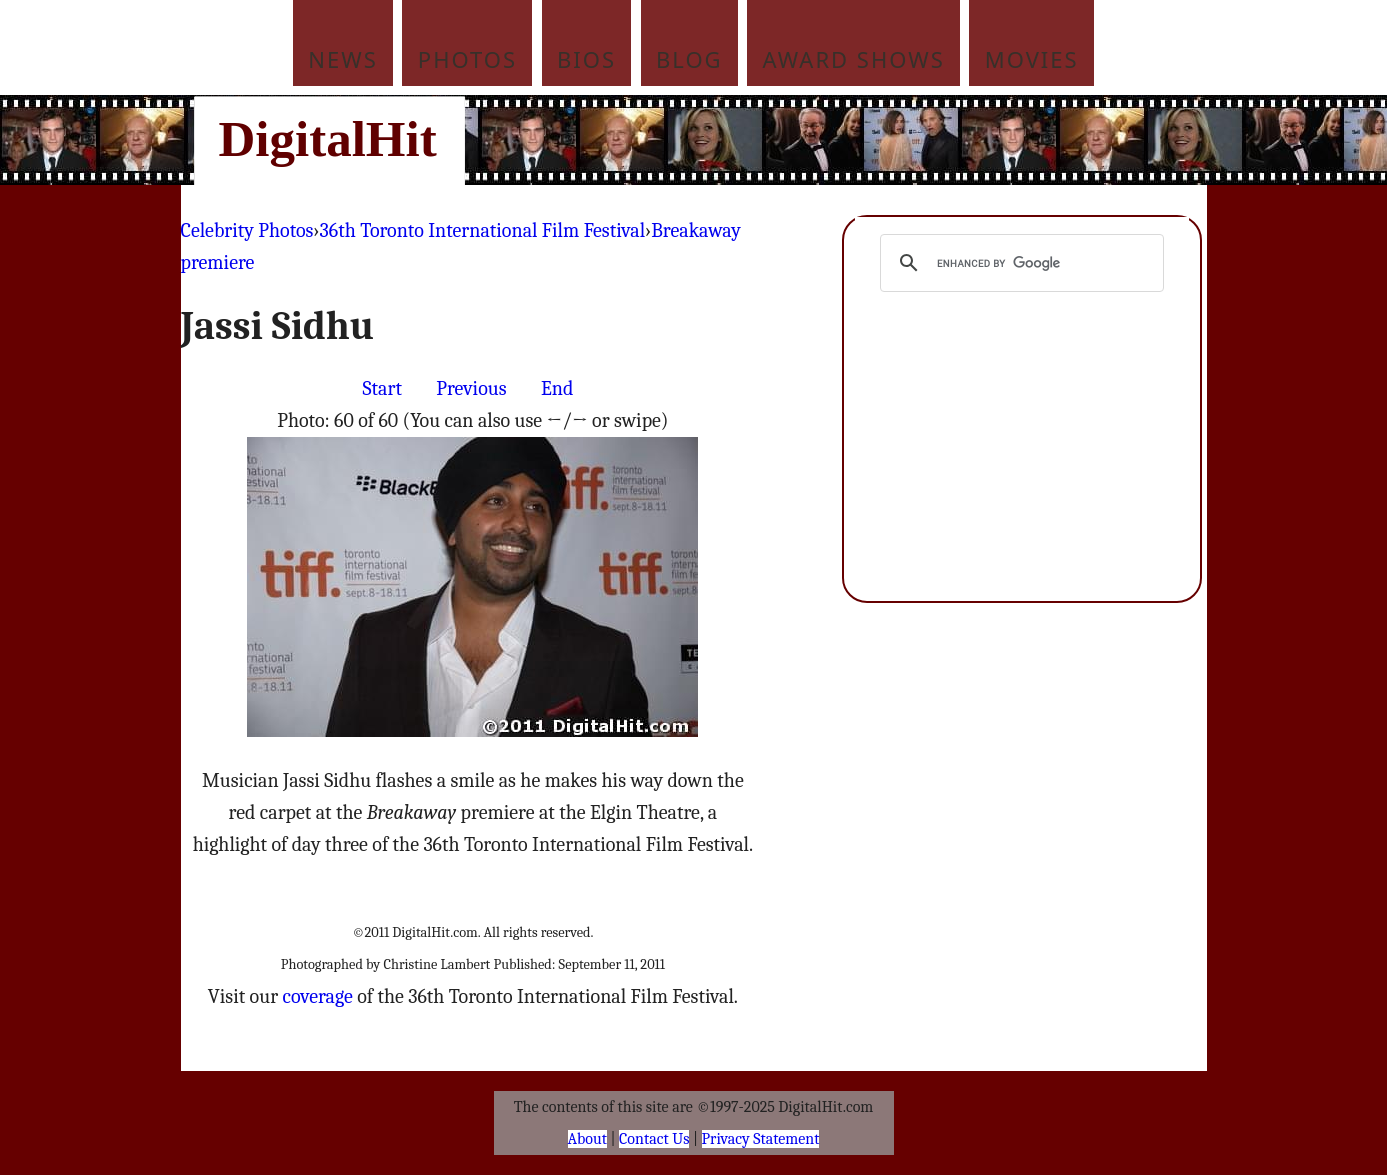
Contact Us (654, 1139)
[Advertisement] (829, 140)
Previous (471, 388)
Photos (467, 59)
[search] (1019, 263)
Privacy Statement (761, 1139)
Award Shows (854, 59)
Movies (1032, 59)
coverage (317, 996)
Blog (689, 59)
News (343, 59)
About (587, 1139)
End (557, 388)
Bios (586, 59)
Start (382, 388)
